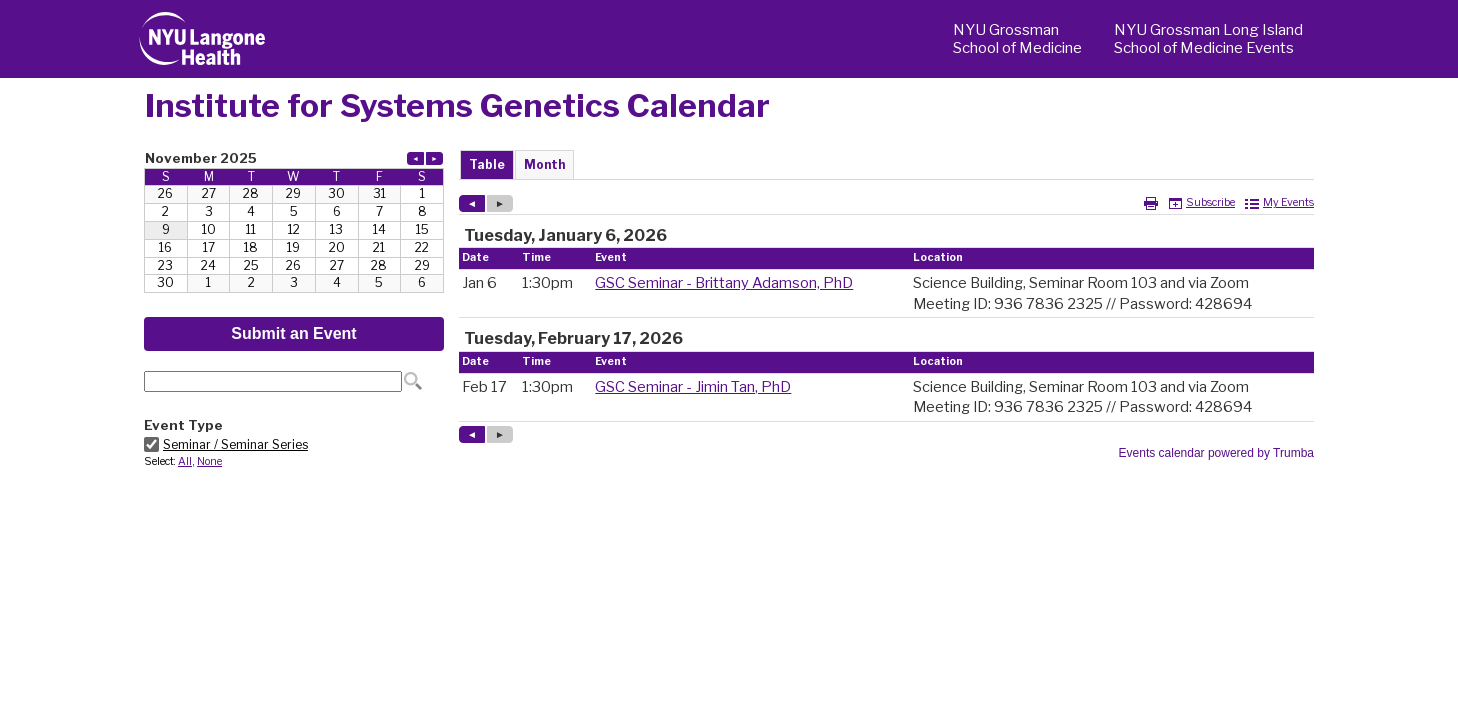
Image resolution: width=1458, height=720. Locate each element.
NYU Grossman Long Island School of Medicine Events (1208, 39)
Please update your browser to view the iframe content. (294, 220)
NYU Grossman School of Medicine (1017, 39)
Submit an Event (293, 333)
